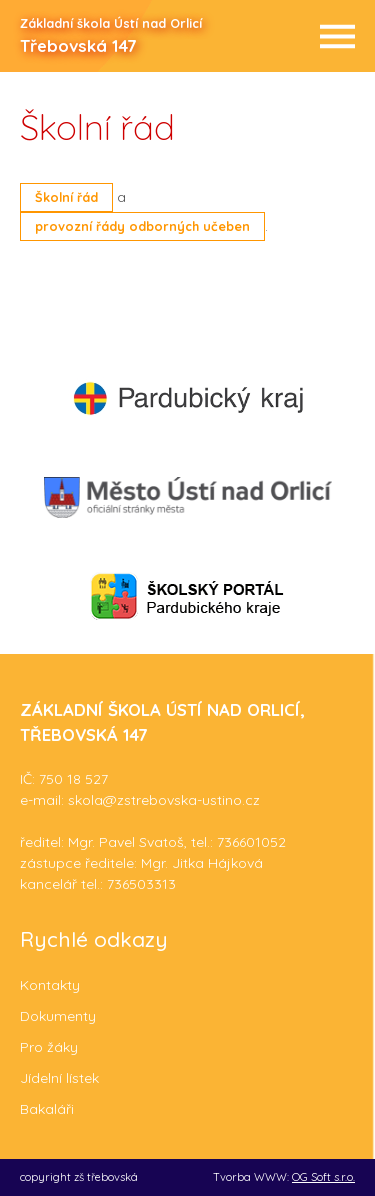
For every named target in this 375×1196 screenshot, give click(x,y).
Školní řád (66, 197)
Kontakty (50, 985)
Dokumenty (58, 1016)
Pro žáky (49, 1047)
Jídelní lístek (59, 1078)
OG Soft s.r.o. (323, 1177)
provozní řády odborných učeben (142, 226)
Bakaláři (47, 1109)
